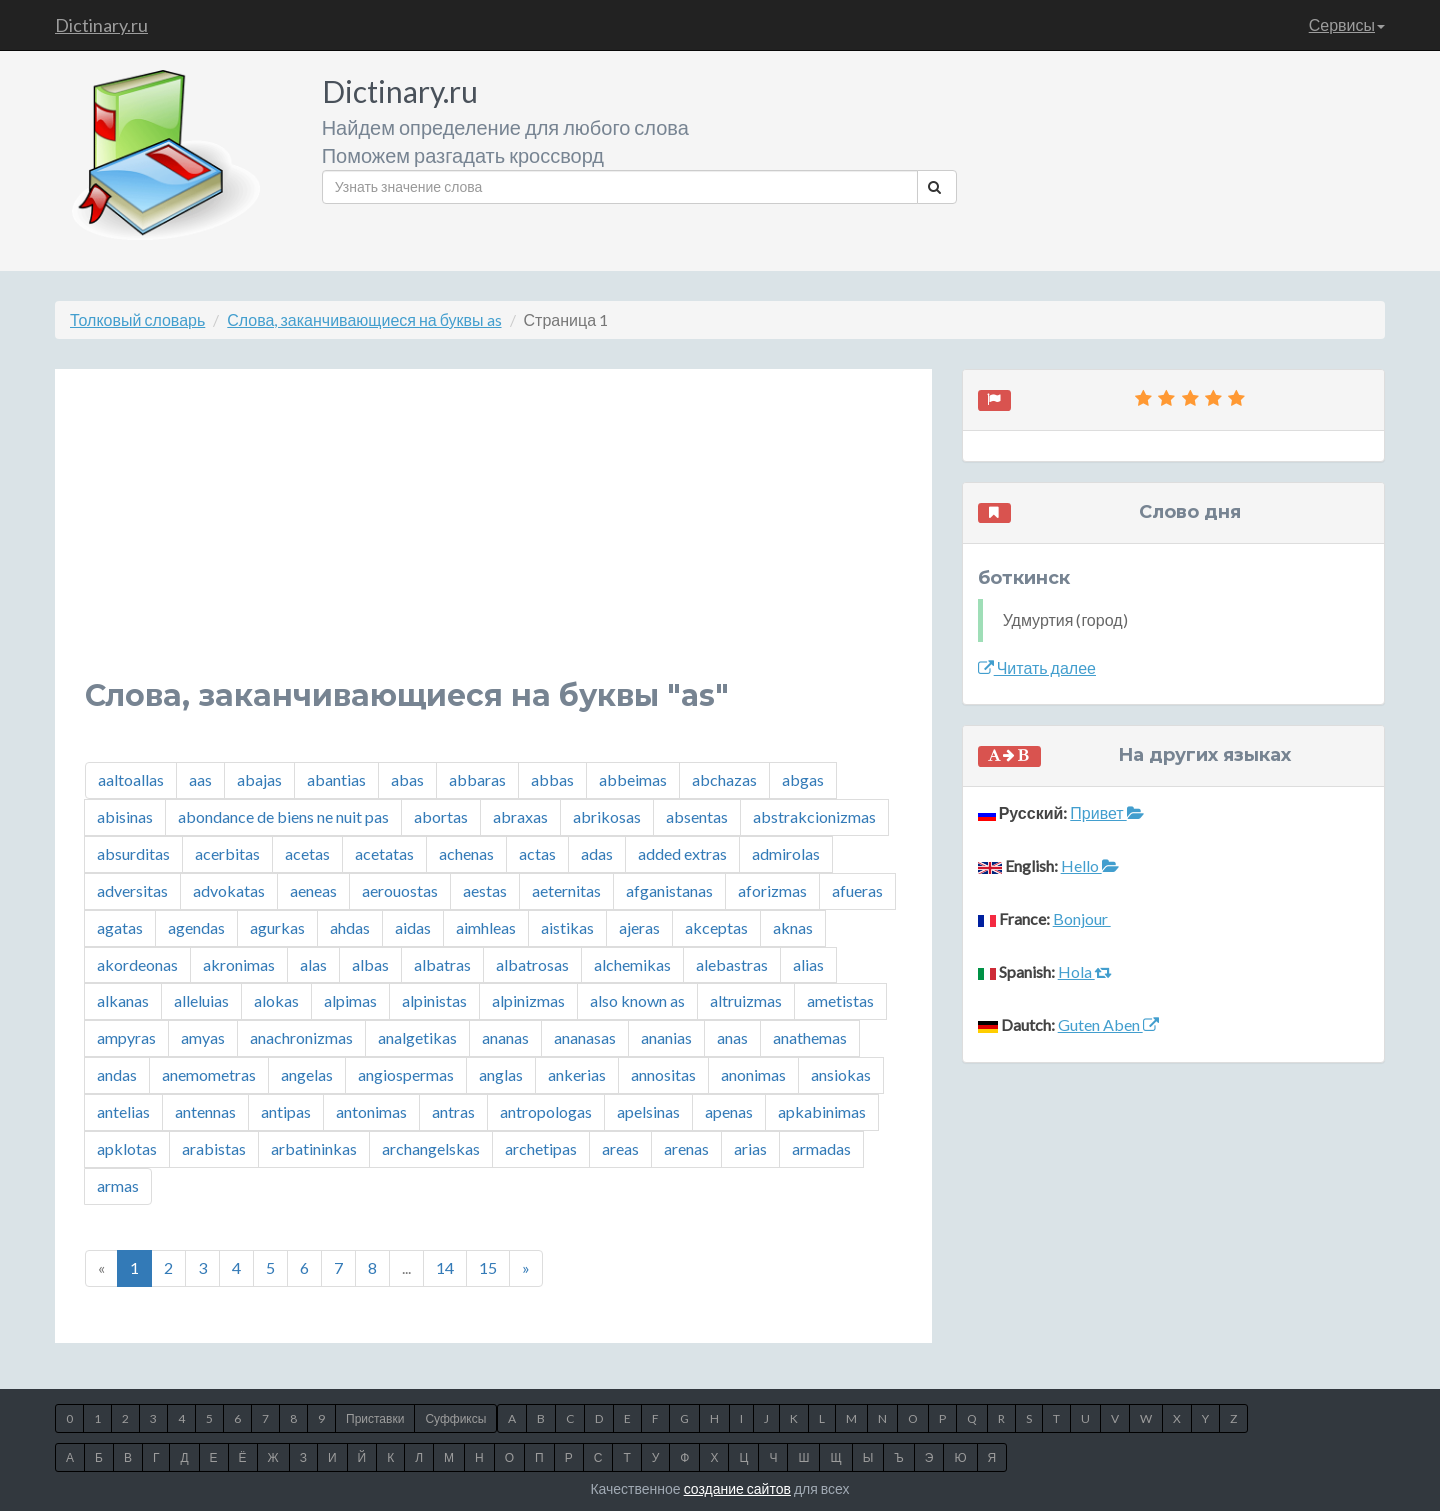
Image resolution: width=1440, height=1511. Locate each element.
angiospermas (406, 1074)
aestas (485, 890)
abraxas (520, 816)
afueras (857, 890)
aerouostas (400, 890)
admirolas (786, 853)
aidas (413, 927)
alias (808, 964)
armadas (821, 1148)
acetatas (384, 853)
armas (118, 1185)
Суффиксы (455, 1418)
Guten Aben (1108, 1024)
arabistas (214, 1148)
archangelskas (431, 1148)
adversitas (132, 890)
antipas (286, 1111)
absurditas (133, 853)
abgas (803, 779)
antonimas (371, 1111)
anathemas (810, 1037)
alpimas (350, 1000)
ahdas (350, 927)
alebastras (732, 964)
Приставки (375, 1418)
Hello (1090, 865)
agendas (196, 927)
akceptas (716, 927)
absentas (697, 816)
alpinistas (434, 1000)
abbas (552, 779)
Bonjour (1082, 918)
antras (453, 1111)
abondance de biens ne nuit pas (283, 816)
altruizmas (746, 1000)
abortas (441, 816)
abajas (259, 779)
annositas (663, 1074)
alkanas (123, 1000)
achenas (466, 853)
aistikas (567, 927)
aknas (793, 927)
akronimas (239, 964)
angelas (307, 1074)
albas (370, 964)
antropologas (546, 1111)
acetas (307, 853)
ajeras (639, 927)
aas (200, 779)
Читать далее (1037, 667)
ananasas (585, 1037)
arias (750, 1148)
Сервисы (1347, 24)
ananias (666, 1037)
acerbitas (227, 853)
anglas (501, 1074)
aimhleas (486, 927)
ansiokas (841, 1074)
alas (313, 964)
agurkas (277, 927)
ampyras (126, 1037)
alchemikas (632, 964)
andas (117, 1074)
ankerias (577, 1074)
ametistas (840, 1000)
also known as (637, 1000)
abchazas (724, 779)
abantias (336, 779)
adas (597, 853)
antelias (123, 1111)
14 (445, 1267)
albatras (442, 964)
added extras (682, 853)
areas (620, 1148)
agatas (120, 927)
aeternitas (566, 890)
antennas (205, 1111)
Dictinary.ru (101, 25)
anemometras (209, 1074)
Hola (1085, 971)
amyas (203, 1037)
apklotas (127, 1148)
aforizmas (772, 890)
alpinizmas (528, 1000)
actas (537, 853)
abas (407, 779)
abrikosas (607, 816)
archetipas (541, 1148)
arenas (686, 1148)
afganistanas (669, 890)
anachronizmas (301, 1037)
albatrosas (532, 964)
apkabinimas (822, 1111)
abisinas (125, 816)
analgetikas (417, 1037)
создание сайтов (737, 1488)
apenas (729, 1111)
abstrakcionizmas (814, 816)
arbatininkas (314, 1148)
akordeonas (137, 964)
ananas (505, 1037)
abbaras (477, 779)
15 (488, 1267)
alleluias (201, 1000)
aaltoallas (131, 779)
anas (732, 1037)
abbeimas (633, 779)
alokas (276, 1000)
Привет (1106, 812)
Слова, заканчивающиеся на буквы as (364, 319)
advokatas (229, 890)
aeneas (313, 890)
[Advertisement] (493, 539)
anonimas (753, 1074)
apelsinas (648, 1111)
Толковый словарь (137, 319)
